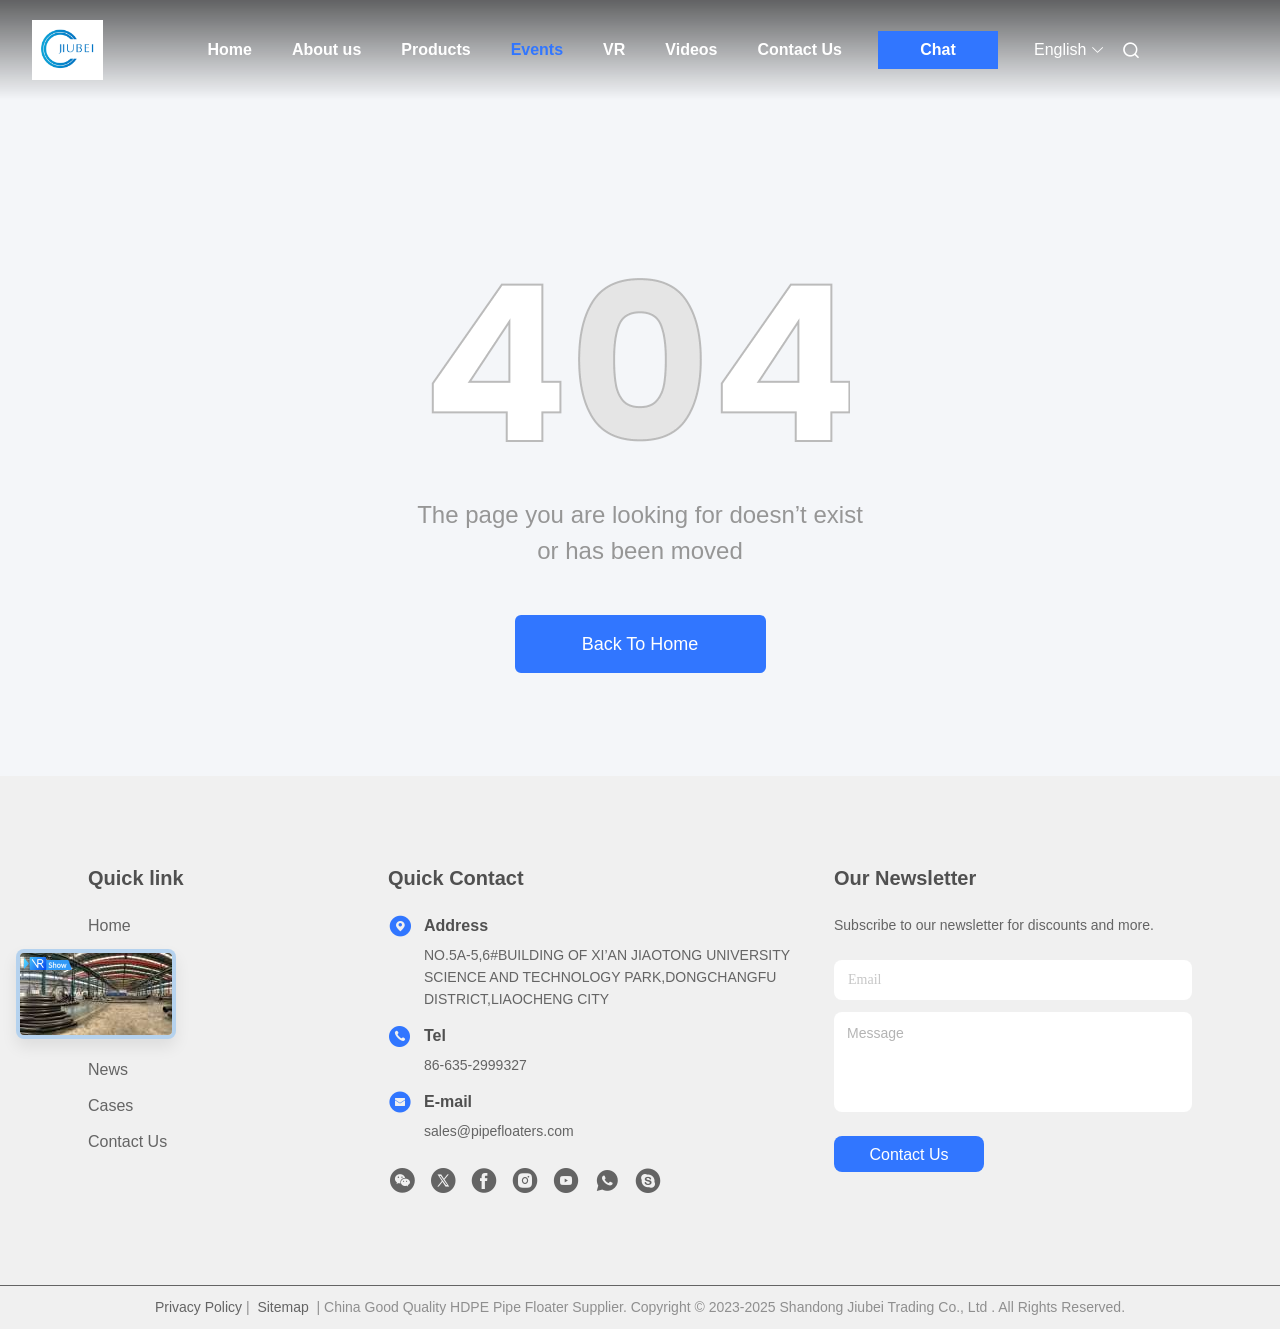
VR (614, 49)
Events (537, 49)
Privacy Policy (198, 1307)
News (108, 1069)
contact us (908, 1154)
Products (435, 49)
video (108, 1033)
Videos (691, 49)
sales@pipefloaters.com (499, 1131)
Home (230, 49)
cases (110, 1105)
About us (326, 49)
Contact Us (800, 49)
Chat (938, 49)
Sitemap (282, 1307)
